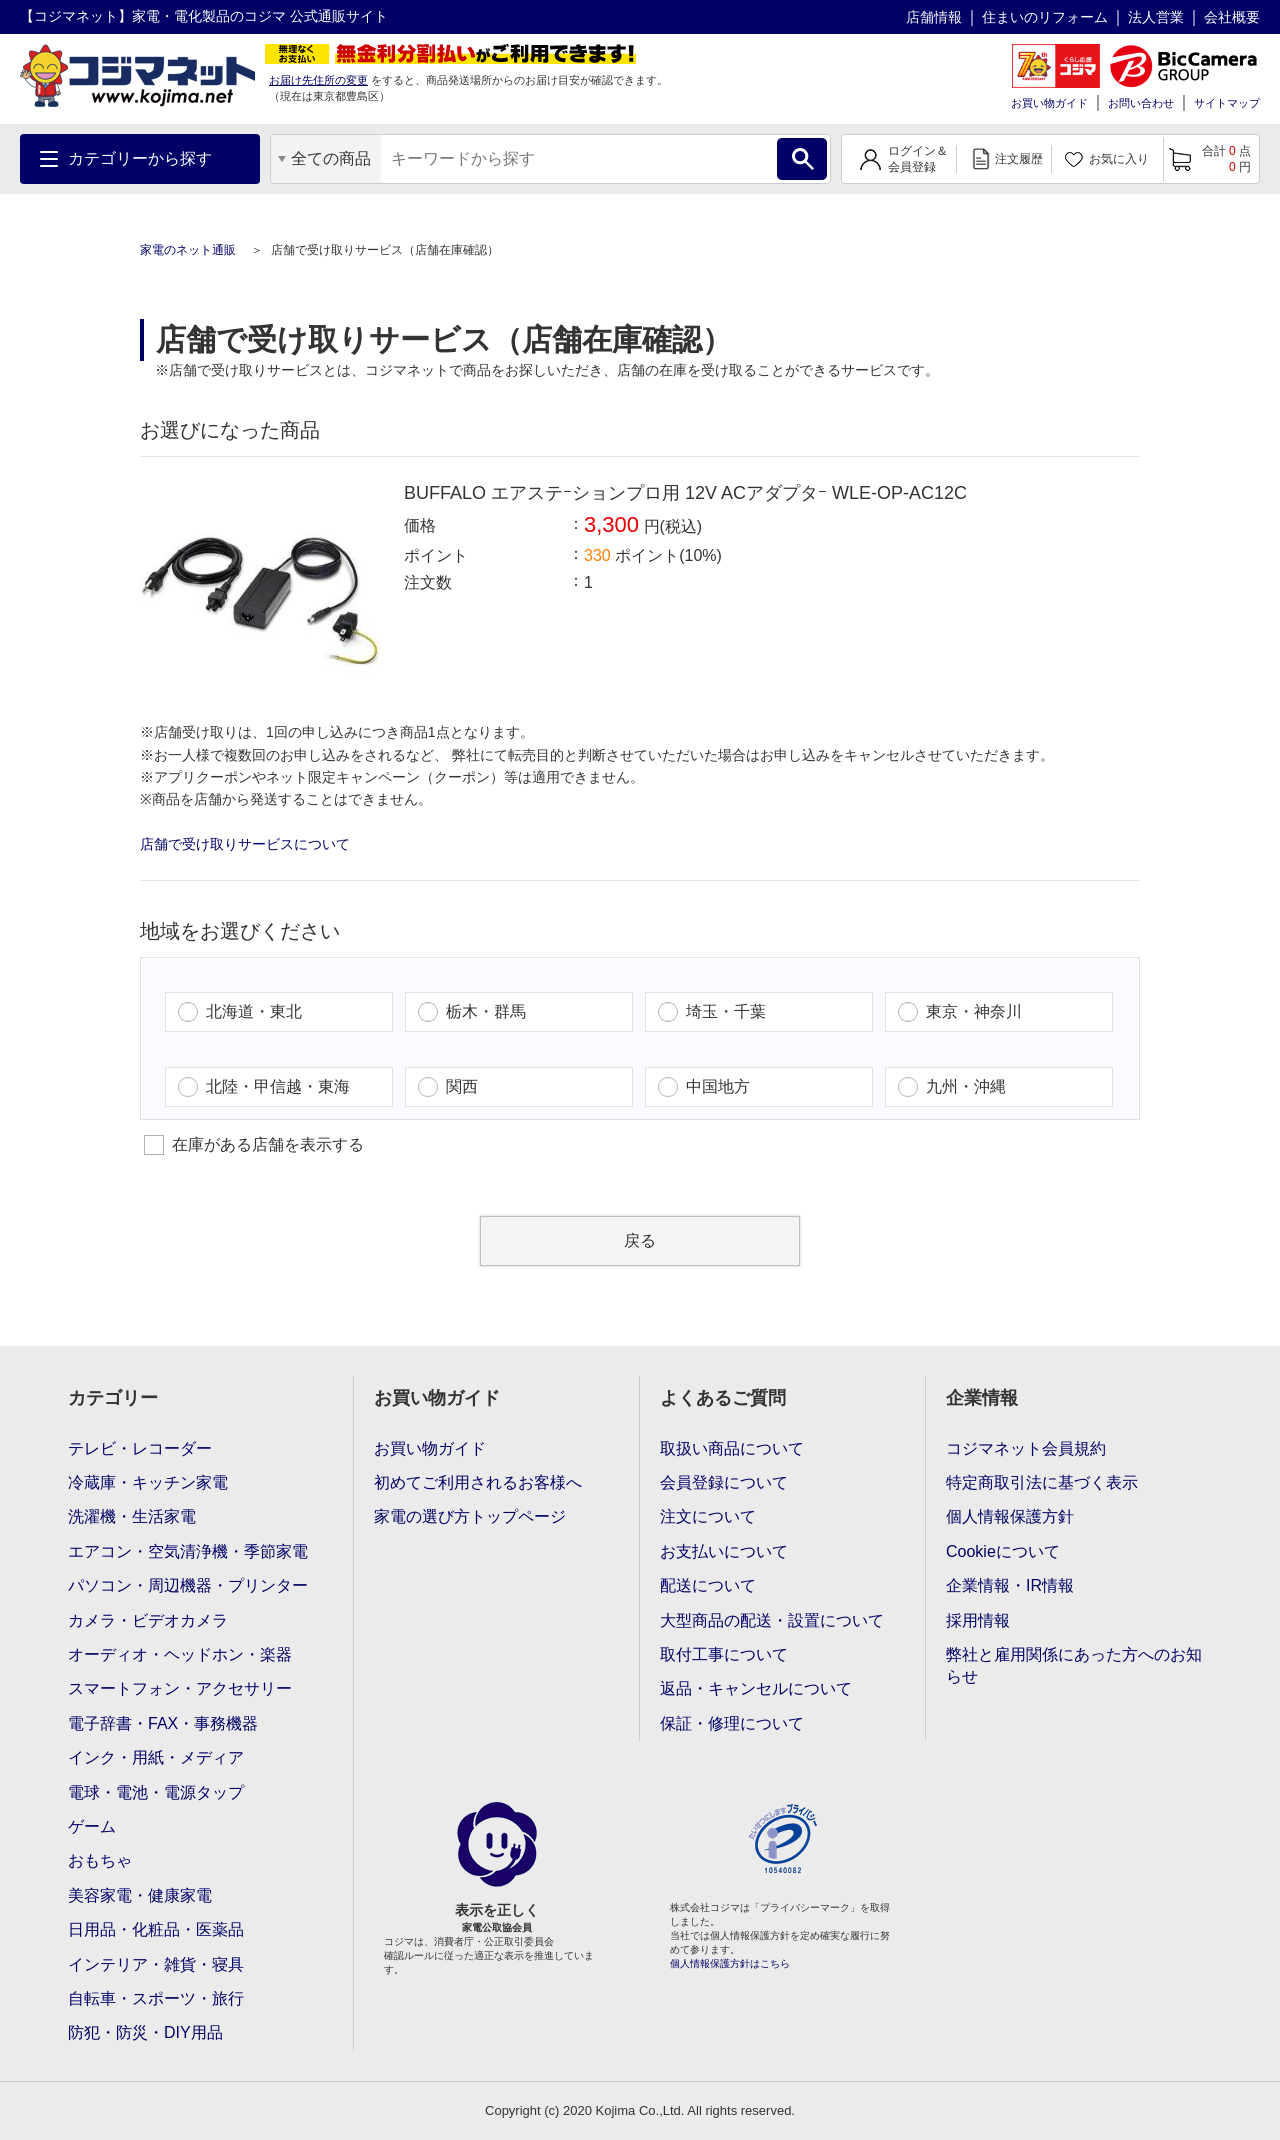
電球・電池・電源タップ (156, 1792)
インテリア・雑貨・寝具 (156, 1964)
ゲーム (92, 1826)
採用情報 (978, 1620)
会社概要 (1232, 17)
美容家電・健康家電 (140, 1895)
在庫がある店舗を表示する (254, 1145)
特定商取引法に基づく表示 (1042, 1482)
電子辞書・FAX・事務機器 (163, 1723)
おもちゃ (100, 1860)
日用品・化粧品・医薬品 (156, 1929)
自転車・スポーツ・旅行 (156, 1998)
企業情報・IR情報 (1010, 1585)
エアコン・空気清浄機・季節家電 (188, 1551)
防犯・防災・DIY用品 (145, 2032)
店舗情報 (934, 17)
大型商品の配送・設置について (772, 1620)
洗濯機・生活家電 (132, 1516)
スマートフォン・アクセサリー (180, 1688)
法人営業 (1156, 17)
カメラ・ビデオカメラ (148, 1620)
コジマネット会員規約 (1026, 1448)
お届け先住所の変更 (318, 80)
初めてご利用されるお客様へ (478, 1482)
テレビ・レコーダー (140, 1448)
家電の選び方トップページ (470, 1516)
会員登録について (724, 1482)
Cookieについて (1003, 1551)
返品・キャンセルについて (756, 1688)
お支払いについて (724, 1551)
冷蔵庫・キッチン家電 (148, 1482)
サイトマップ (1227, 103)
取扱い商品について (732, 1448)
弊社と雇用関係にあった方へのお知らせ (1074, 1665)
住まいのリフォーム (1045, 17)
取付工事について (724, 1654)
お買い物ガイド (1049, 103)
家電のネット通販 (189, 250)
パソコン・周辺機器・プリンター (188, 1585)
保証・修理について (732, 1723)
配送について (708, 1585)
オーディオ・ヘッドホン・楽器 (180, 1654)
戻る (640, 1240)
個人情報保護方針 (1010, 1516)
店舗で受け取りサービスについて (245, 844)
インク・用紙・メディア (156, 1757)
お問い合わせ (1141, 103)
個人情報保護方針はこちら (730, 1963)
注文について (708, 1516)
